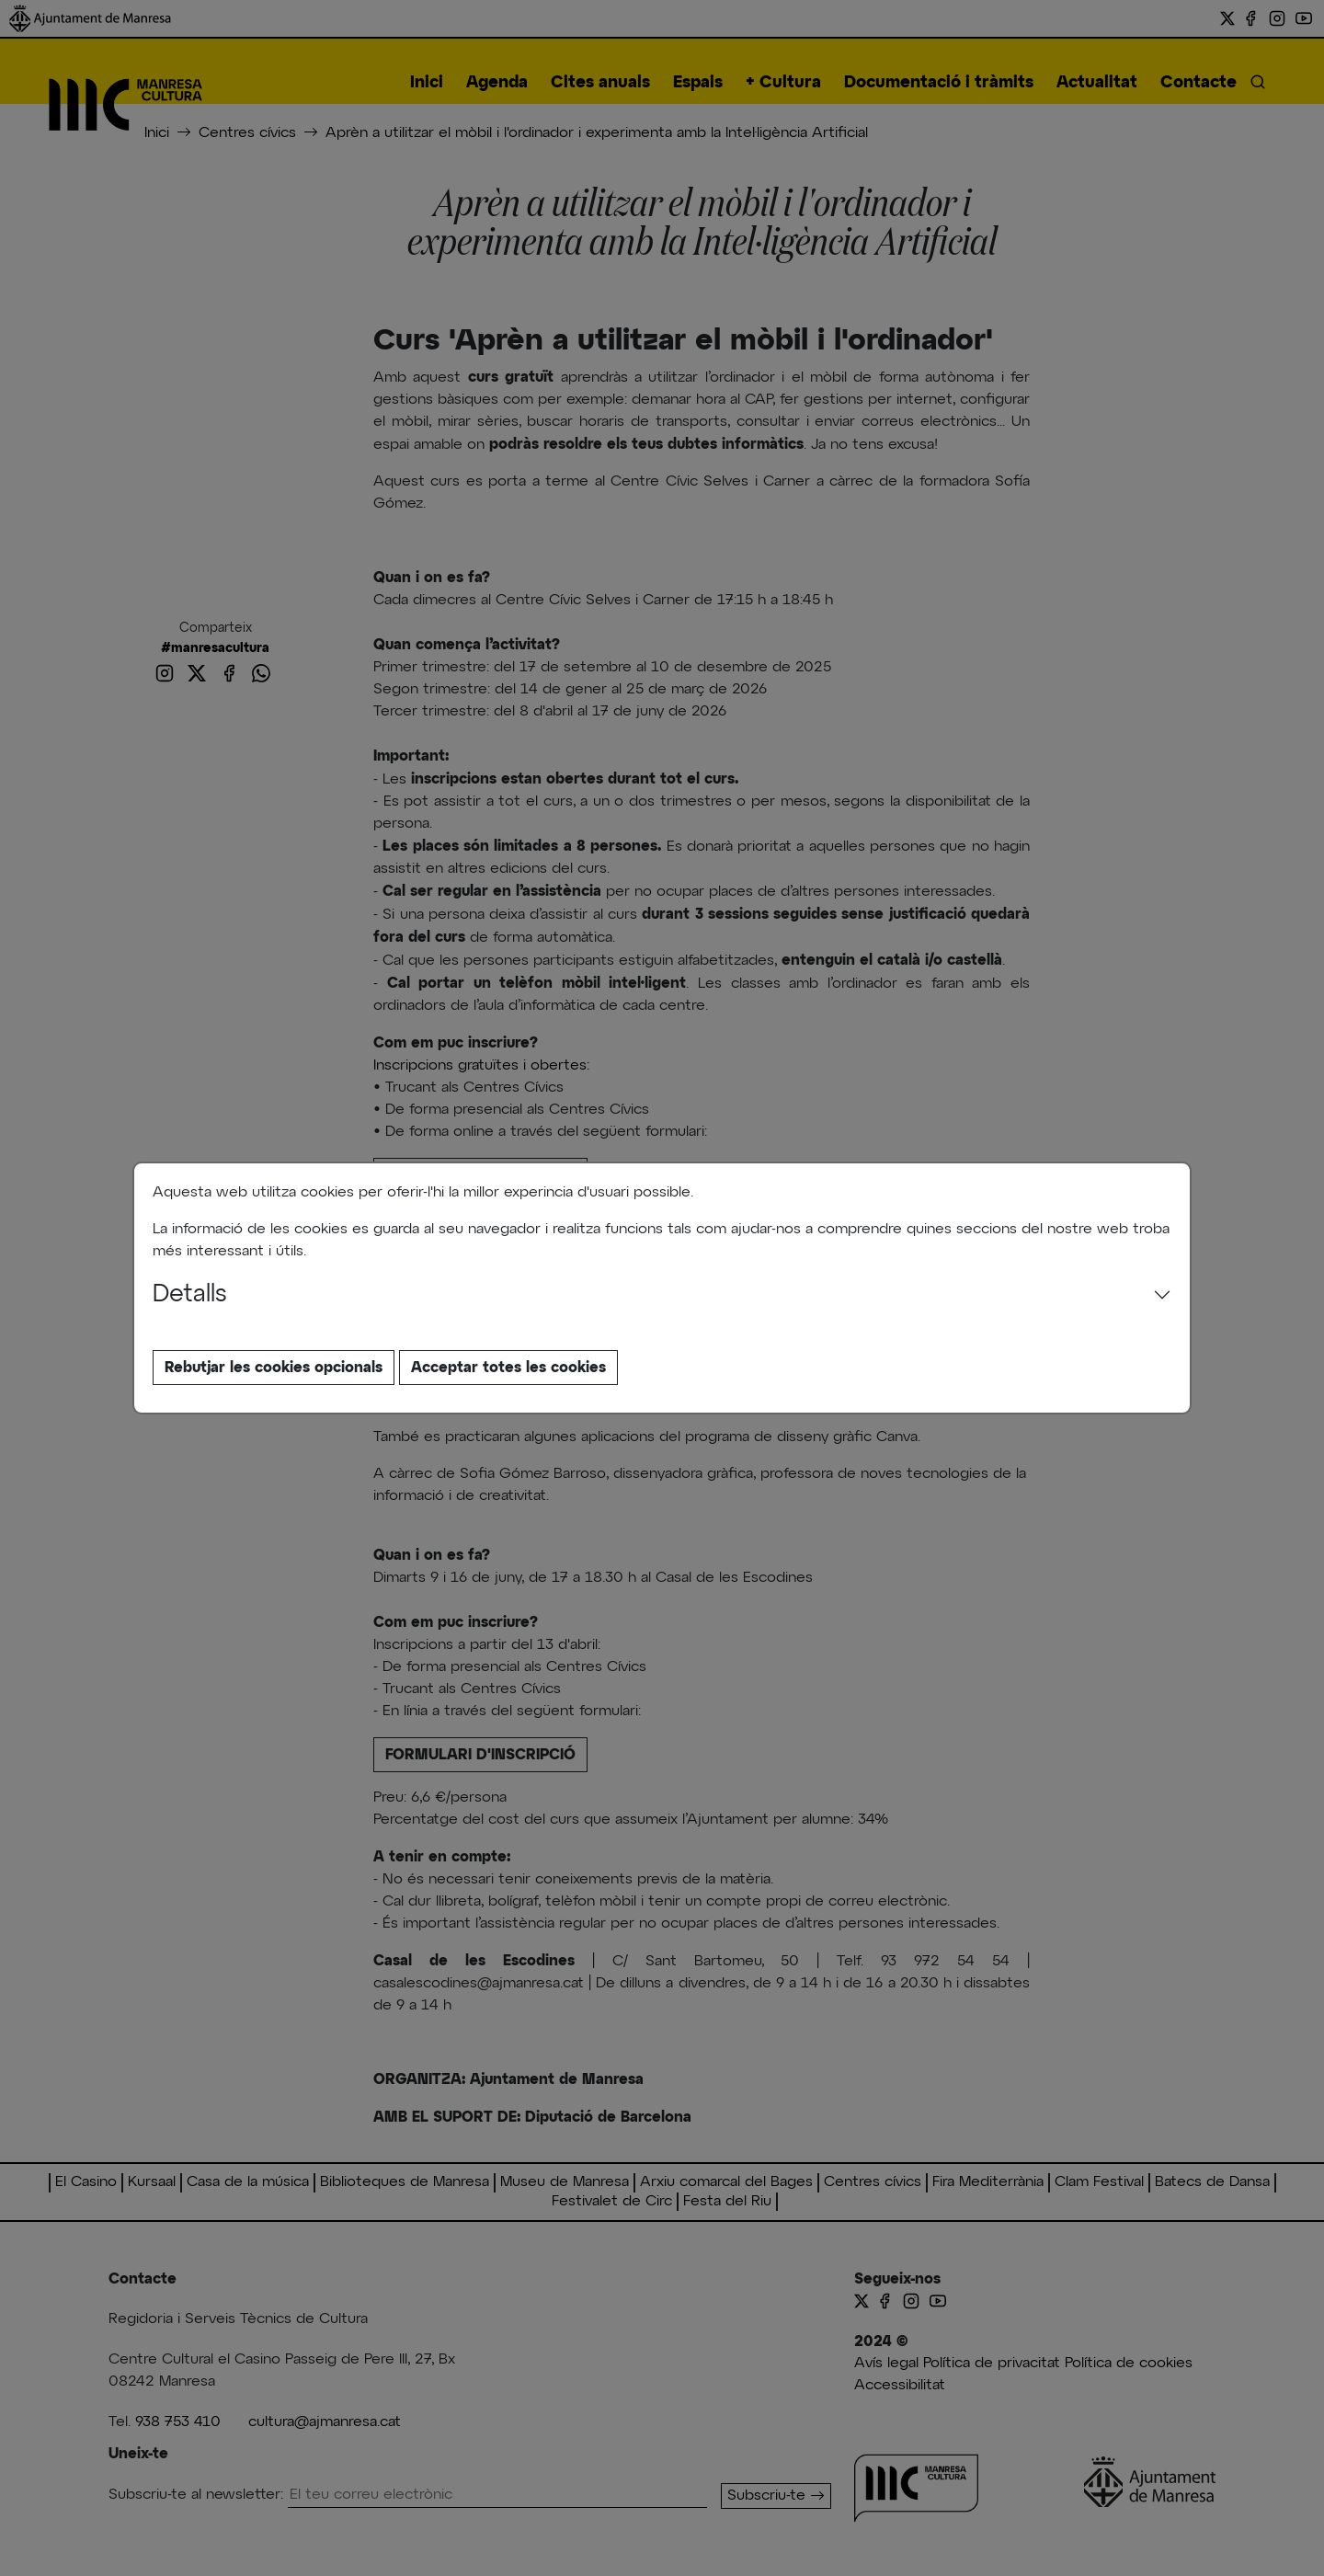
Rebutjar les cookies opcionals (273, 1367)
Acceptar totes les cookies (508, 1367)
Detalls (190, 1295)
